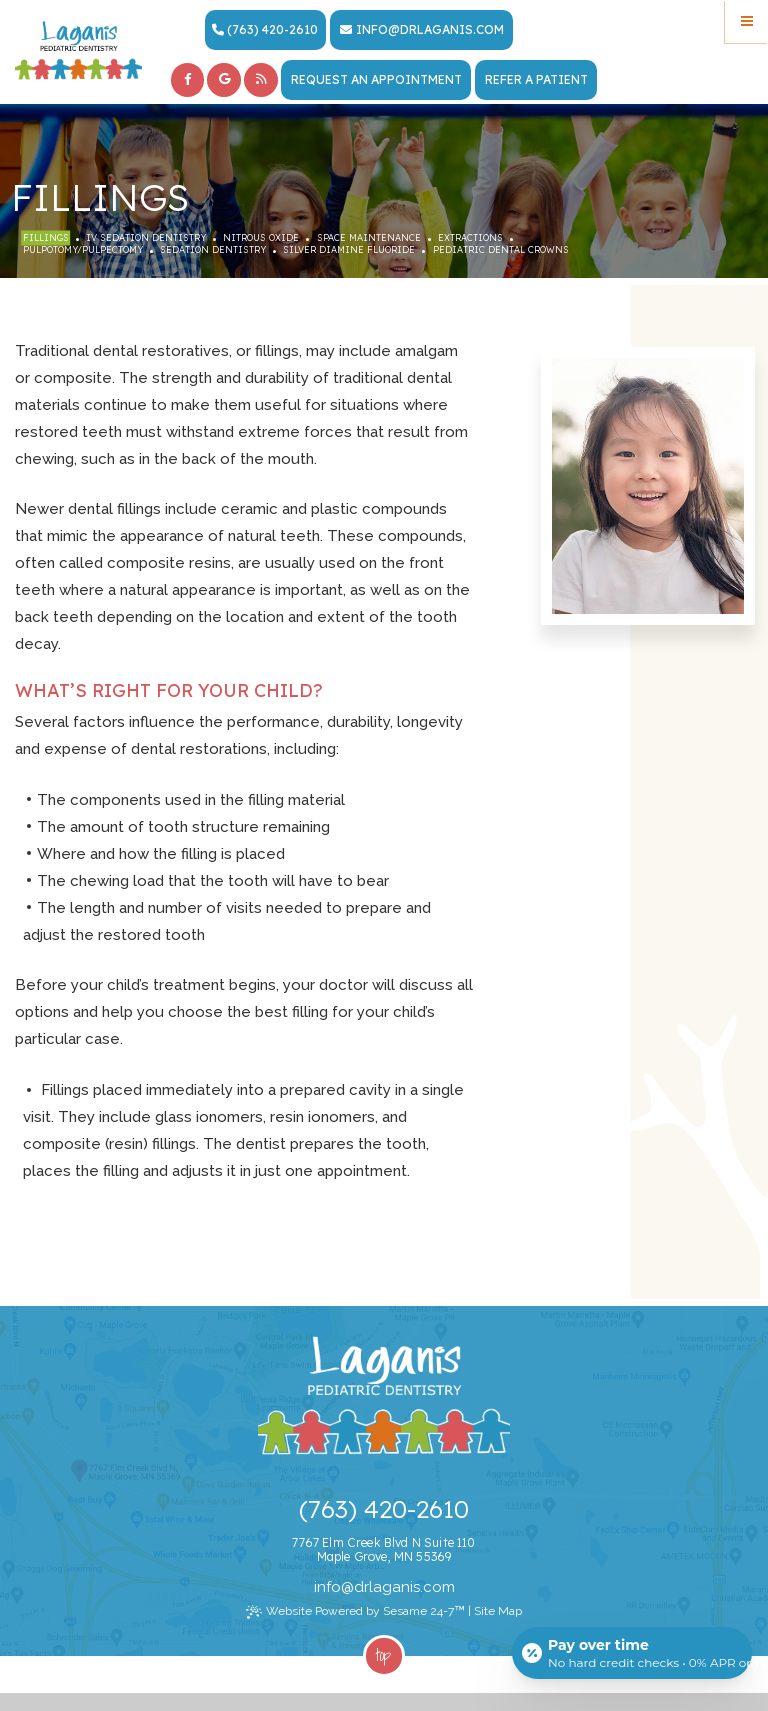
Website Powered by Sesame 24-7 (355, 1611)
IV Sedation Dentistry (146, 237)
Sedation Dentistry (213, 249)
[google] (224, 80)
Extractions (470, 237)
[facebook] (188, 80)
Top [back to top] (383, 1655)
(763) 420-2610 (264, 29)
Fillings (46, 237)
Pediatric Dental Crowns (501, 249)
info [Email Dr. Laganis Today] (372, 29)
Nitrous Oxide (261, 237)
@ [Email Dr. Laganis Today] (347, 1587)
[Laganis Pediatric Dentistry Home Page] (78, 51)
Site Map (498, 1611)
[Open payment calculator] (632, 1653)
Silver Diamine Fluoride (349, 249)
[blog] (261, 80)
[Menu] (746, 21)
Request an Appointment (376, 79)
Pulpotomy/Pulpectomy (83, 249)
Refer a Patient (536, 79)
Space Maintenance (369, 237)
